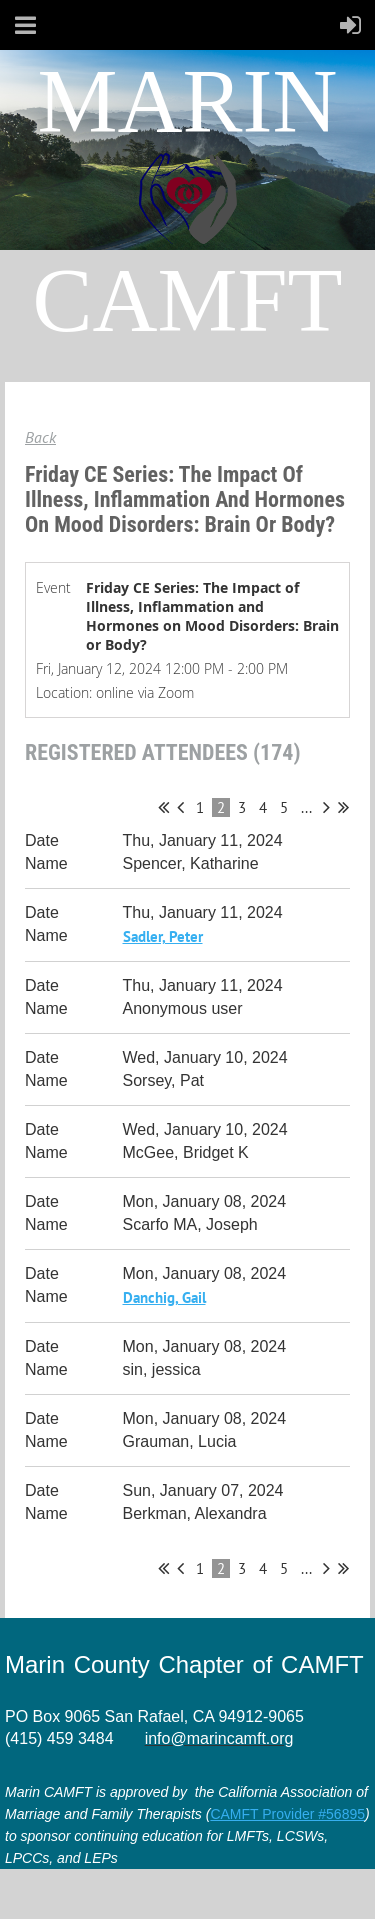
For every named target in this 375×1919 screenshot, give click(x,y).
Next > (326, 807)
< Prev (180, 807)
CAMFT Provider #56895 (287, 1814)
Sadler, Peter (163, 936)
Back (40, 437)
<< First (163, 807)
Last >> (343, 807)
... (306, 807)
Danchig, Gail (164, 1297)
